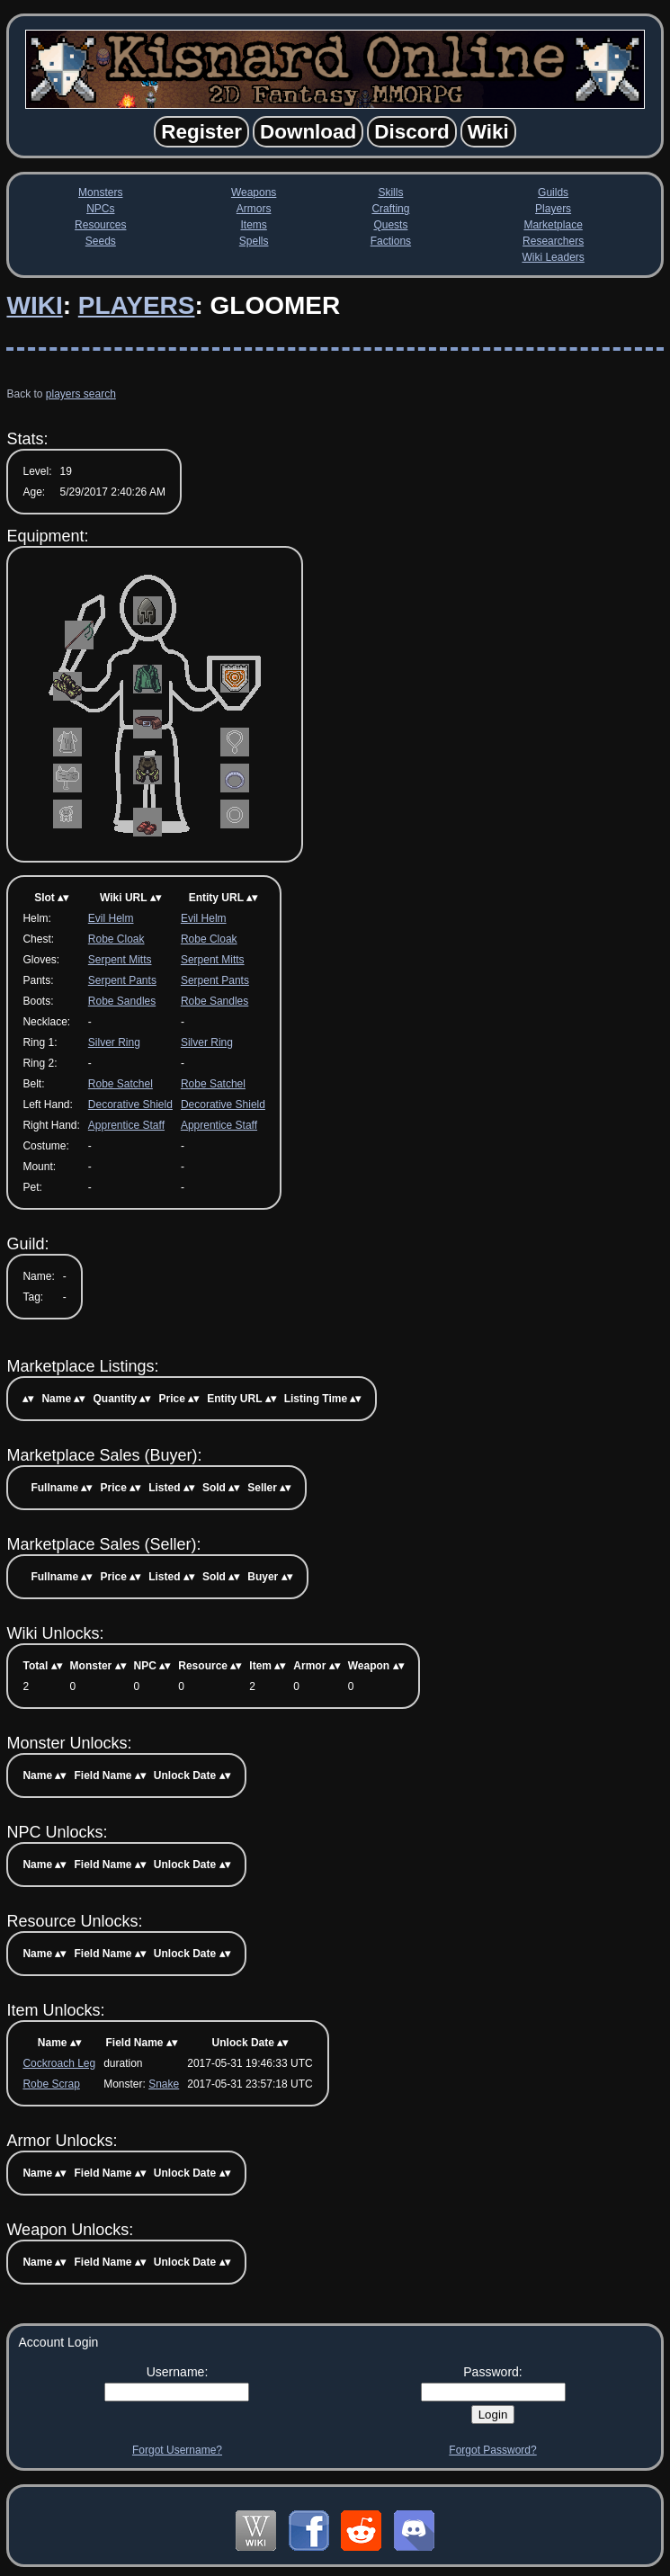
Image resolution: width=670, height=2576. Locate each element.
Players (553, 208)
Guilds (553, 192)
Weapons (253, 192)
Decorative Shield (130, 1104)
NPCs (100, 208)
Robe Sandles (122, 1001)
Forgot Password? (492, 2450)
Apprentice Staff (126, 1125)
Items (253, 225)
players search (81, 394)
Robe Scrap (50, 2084)
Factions (391, 241)
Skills (390, 192)
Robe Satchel (120, 1084)
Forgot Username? (177, 2450)
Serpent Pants (122, 980)
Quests (390, 225)
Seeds (100, 241)
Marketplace (552, 225)
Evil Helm (111, 918)
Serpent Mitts (120, 959)
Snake (163, 2084)
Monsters (100, 192)
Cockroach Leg (58, 2063)
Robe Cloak (116, 939)
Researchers (553, 241)
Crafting (390, 208)
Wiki (34, 305)
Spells (254, 241)
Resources (100, 225)
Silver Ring (114, 1042)
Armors (254, 208)
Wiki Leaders (553, 257)
